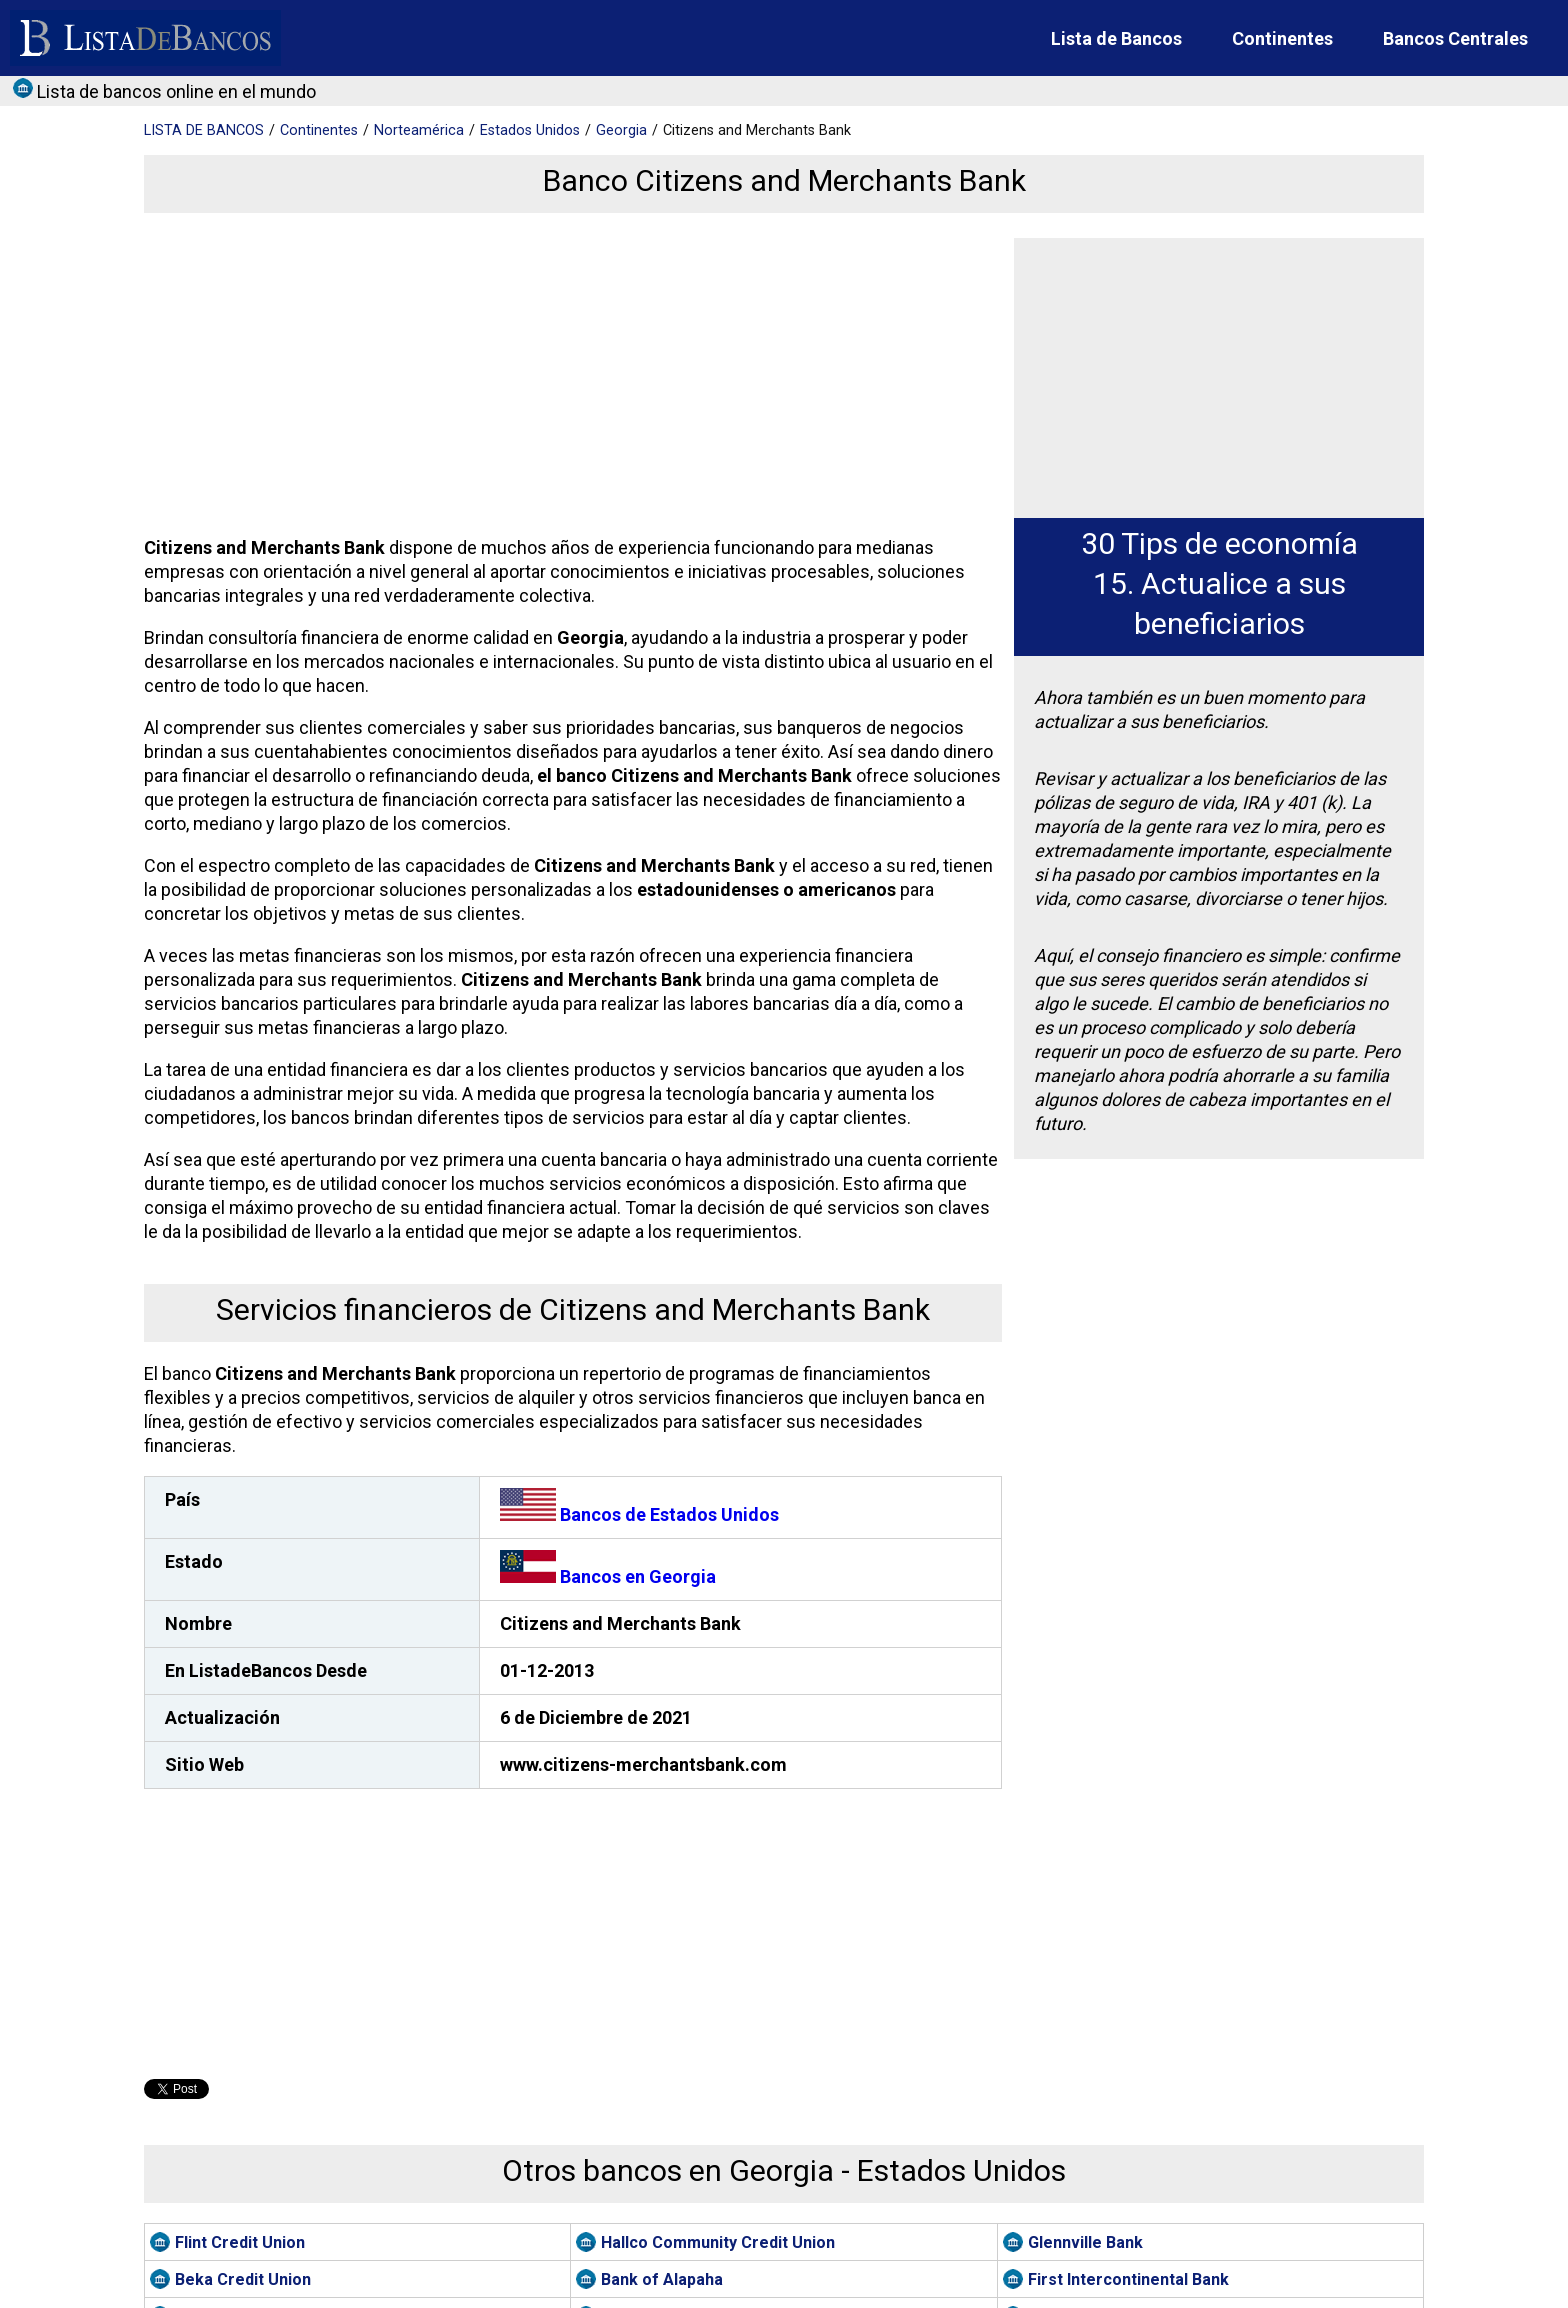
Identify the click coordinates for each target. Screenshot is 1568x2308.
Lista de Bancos (1116, 38)
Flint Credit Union (240, 2242)
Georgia (621, 130)
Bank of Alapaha (662, 2279)
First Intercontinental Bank (1128, 2279)
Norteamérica (419, 130)
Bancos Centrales (1455, 38)
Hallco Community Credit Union (718, 2242)
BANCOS (204, 130)
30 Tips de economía (1219, 543)
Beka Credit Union (243, 2279)
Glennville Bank (1085, 2242)
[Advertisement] (568, 378)
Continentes (1282, 38)
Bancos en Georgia (608, 1576)
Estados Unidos (530, 130)
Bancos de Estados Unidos (639, 1514)
